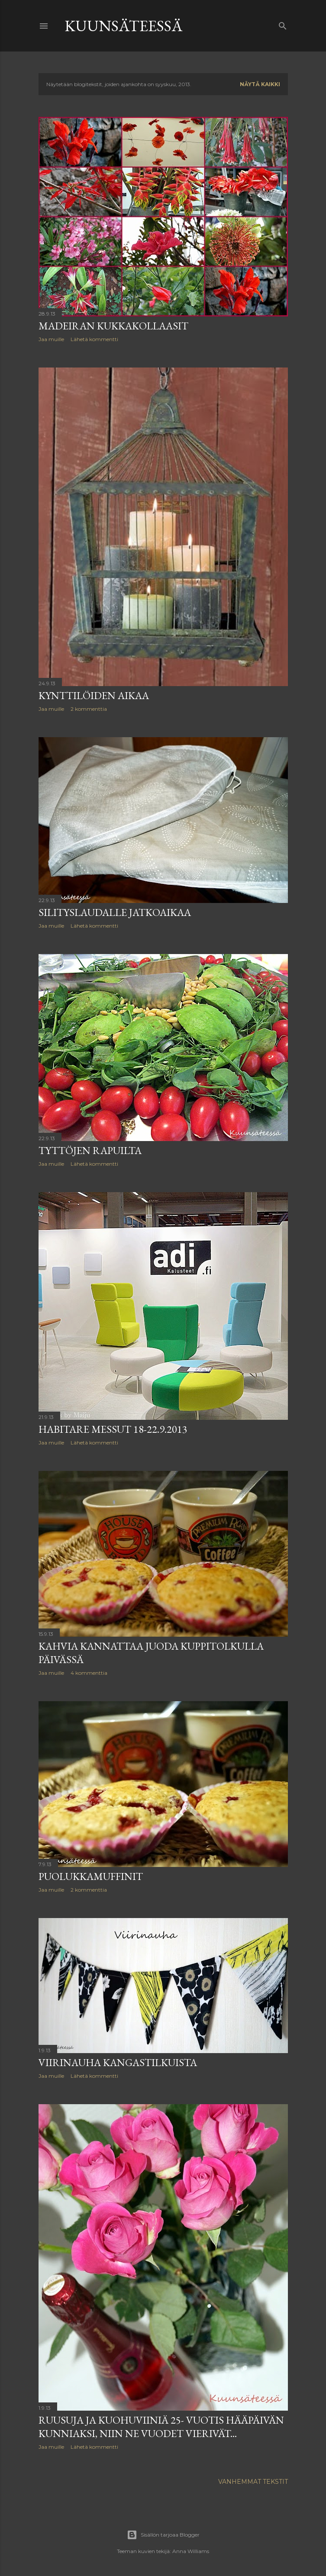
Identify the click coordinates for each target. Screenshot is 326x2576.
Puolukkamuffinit (91, 1876)
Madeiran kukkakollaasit (113, 325)
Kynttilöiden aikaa (94, 695)
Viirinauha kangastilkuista (118, 2062)
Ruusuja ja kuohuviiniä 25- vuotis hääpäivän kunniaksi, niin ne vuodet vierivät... (161, 2426)
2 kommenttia (89, 709)
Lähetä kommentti (94, 339)
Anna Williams (190, 2551)
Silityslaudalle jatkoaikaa (115, 912)
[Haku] (283, 24)
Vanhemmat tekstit (253, 2482)
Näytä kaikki (260, 84)
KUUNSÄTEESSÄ (124, 26)
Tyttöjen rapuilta (90, 1150)
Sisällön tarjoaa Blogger (163, 2535)
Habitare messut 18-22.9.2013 (113, 1429)
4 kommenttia (89, 1673)
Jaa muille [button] (51, 339)
